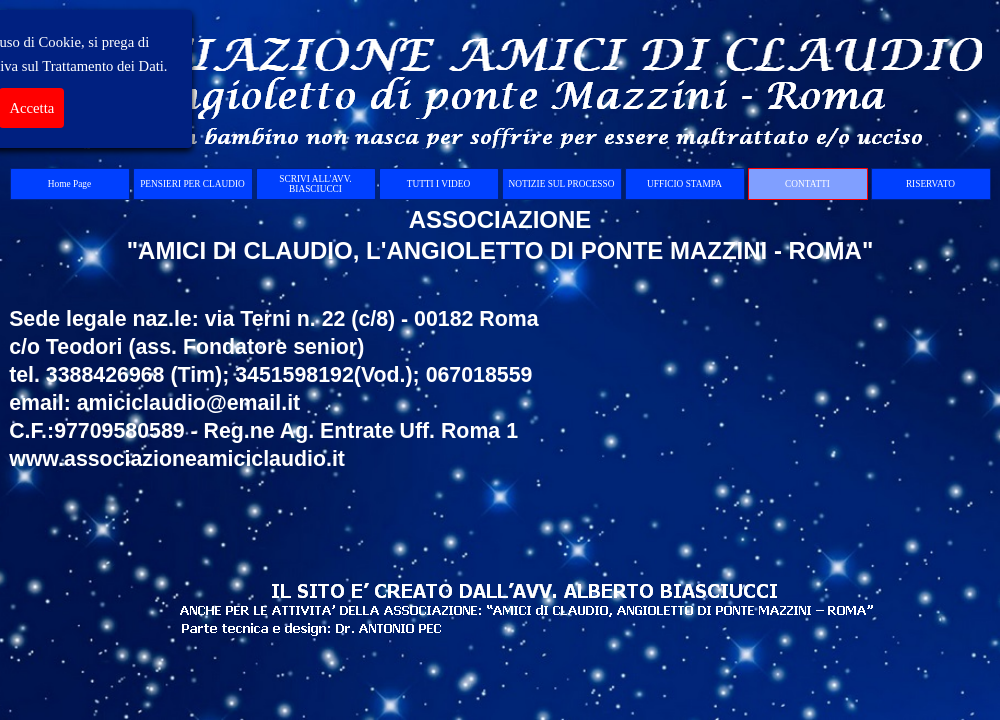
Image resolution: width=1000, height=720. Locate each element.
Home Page (69, 184)
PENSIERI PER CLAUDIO (192, 184)
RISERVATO (930, 184)
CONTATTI (807, 184)
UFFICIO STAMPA (684, 184)
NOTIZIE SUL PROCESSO (562, 184)
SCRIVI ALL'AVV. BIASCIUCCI (315, 184)
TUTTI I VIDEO (439, 184)
